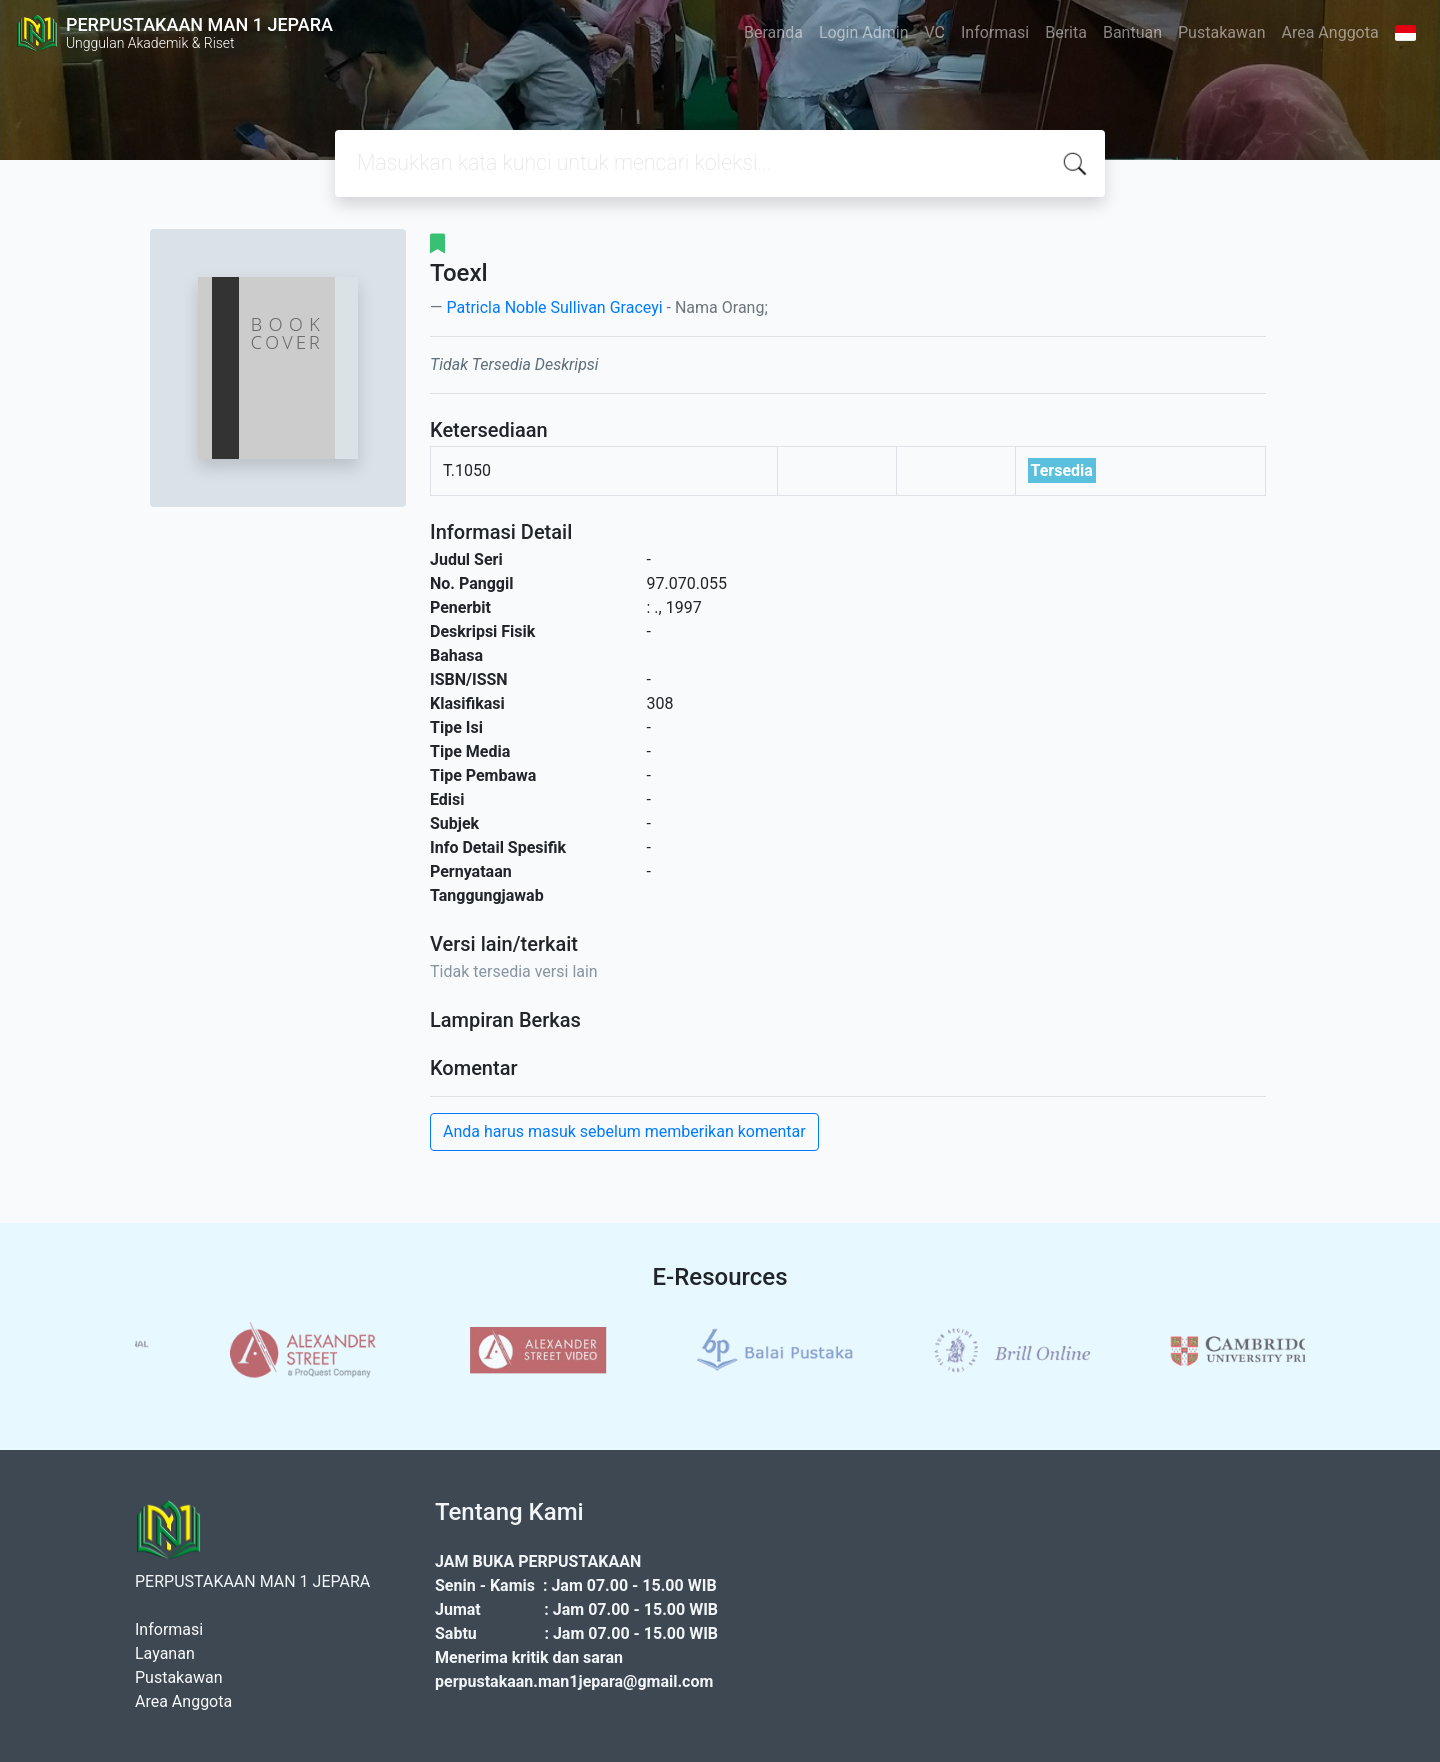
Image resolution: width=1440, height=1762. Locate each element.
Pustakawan (1221, 32)
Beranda (773, 32)
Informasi (995, 32)
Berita (1066, 32)
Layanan (165, 1653)
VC (935, 32)
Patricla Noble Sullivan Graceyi (554, 307)
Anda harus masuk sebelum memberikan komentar (624, 1131)
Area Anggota (1330, 32)
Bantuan (1132, 32)
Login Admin (864, 32)
